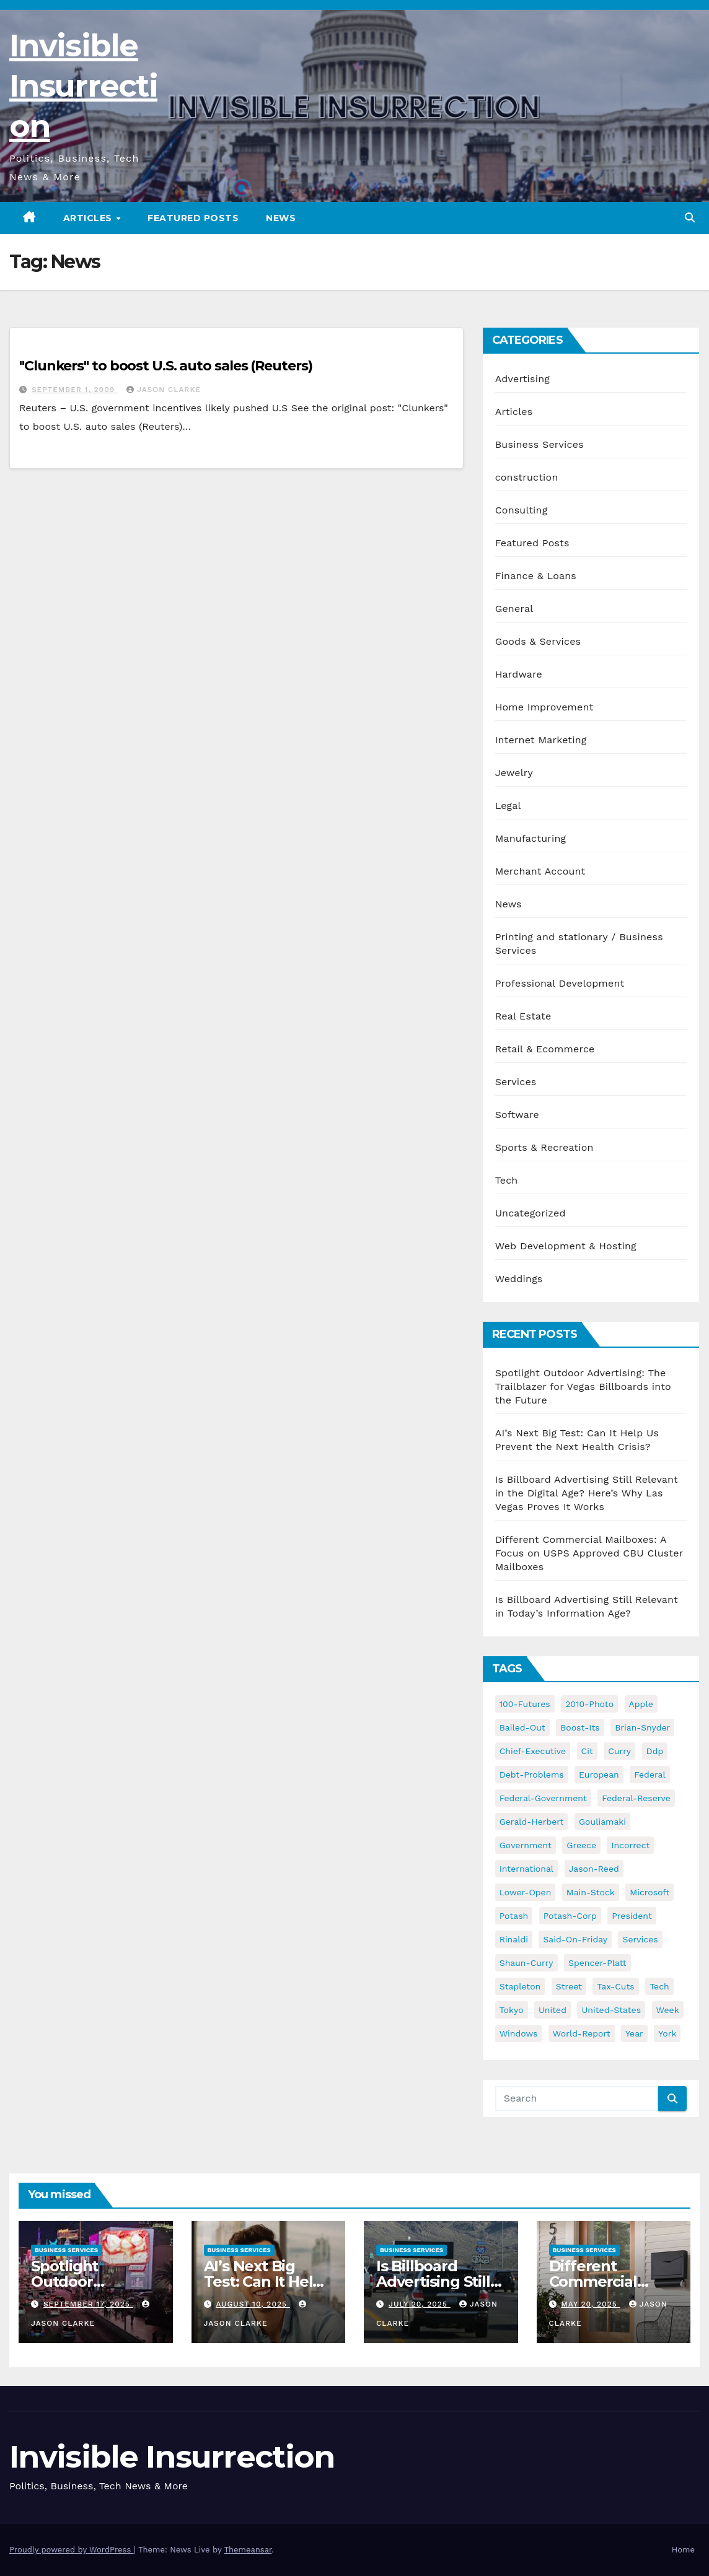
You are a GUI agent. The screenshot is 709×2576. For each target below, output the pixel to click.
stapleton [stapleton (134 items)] (520, 1986)
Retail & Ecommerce (545, 1049)
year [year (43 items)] (634, 2033)
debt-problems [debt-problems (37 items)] (532, 1774)
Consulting (521, 510)
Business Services (539, 444)
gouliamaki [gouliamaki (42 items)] (602, 1822)
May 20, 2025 (590, 2304)
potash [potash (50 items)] (514, 1916)
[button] (690, 218)
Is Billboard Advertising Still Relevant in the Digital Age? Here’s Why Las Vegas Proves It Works (586, 1493)
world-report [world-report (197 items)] (581, 2033)
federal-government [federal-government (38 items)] (543, 1798)
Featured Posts (193, 218)
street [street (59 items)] (569, 1986)
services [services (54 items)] (640, 1939)
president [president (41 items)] (632, 1916)
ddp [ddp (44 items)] (655, 1751)
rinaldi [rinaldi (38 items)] (514, 1939)
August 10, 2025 (252, 2304)
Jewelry (514, 773)
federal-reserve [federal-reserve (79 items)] (636, 1798)
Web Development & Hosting (565, 1246)
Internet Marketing (541, 740)
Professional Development (560, 983)
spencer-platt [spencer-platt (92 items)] (597, 1963)
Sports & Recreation (544, 1147)
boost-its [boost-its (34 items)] (580, 1727)
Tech (506, 1180)
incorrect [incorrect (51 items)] (630, 1845)
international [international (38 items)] (526, 1869)
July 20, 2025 (420, 2304)
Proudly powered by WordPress (71, 2549)
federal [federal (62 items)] (649, 1774)
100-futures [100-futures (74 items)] (525, 1704)
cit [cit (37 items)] (587, 1751)
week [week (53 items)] (667, 2010)
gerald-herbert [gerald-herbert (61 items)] (532, 1822)
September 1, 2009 (75, 389)
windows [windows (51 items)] (519, 2033)
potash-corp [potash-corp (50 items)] (570, 1916)
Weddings (519, 1279)
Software (517, 1114)
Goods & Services (538, 641)
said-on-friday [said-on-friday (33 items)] (575, 1939)
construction (526, 477)
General (514, 608)
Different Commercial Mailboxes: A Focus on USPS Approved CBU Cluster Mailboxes (589, 1553)
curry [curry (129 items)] (619, 1751)
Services (516, 1082)
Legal (508, 805)
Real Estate (523, 1016)
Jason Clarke (163, 389)
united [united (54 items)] (552, 2010)
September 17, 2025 (88, 2304)
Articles (89, 218)
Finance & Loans (535, 576)
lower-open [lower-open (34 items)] (526, 1892)
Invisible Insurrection (83, 86)
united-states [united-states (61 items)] (611, 2010)
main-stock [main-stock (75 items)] (590, 1892)
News (281, 218)
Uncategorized (530, 1213)
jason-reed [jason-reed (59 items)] (594, 1869)
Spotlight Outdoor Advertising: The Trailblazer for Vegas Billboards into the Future (583, 1386)
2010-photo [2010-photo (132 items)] (589, 1704)
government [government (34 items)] (526, 1845)
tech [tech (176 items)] (659, 1986)
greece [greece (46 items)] (581, 1845)
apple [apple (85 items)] (641, 1704)
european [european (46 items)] (599, 1774)
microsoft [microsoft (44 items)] (649, 1892)
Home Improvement (544, 707)
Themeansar (247, 2549)
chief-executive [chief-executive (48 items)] (533, 1751)
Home (683, 2549)
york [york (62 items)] (667, 2033)
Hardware (518, 674)
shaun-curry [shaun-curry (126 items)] (526, 1963)
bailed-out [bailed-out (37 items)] (522, 1727)
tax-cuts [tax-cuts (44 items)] (615, 1986)
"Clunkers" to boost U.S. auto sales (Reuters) (165, 365)
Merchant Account (540, 871)
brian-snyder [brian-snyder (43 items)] (642, 1727)
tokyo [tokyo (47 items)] (512, 2010)
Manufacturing (530, 838)
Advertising (522, 379)
